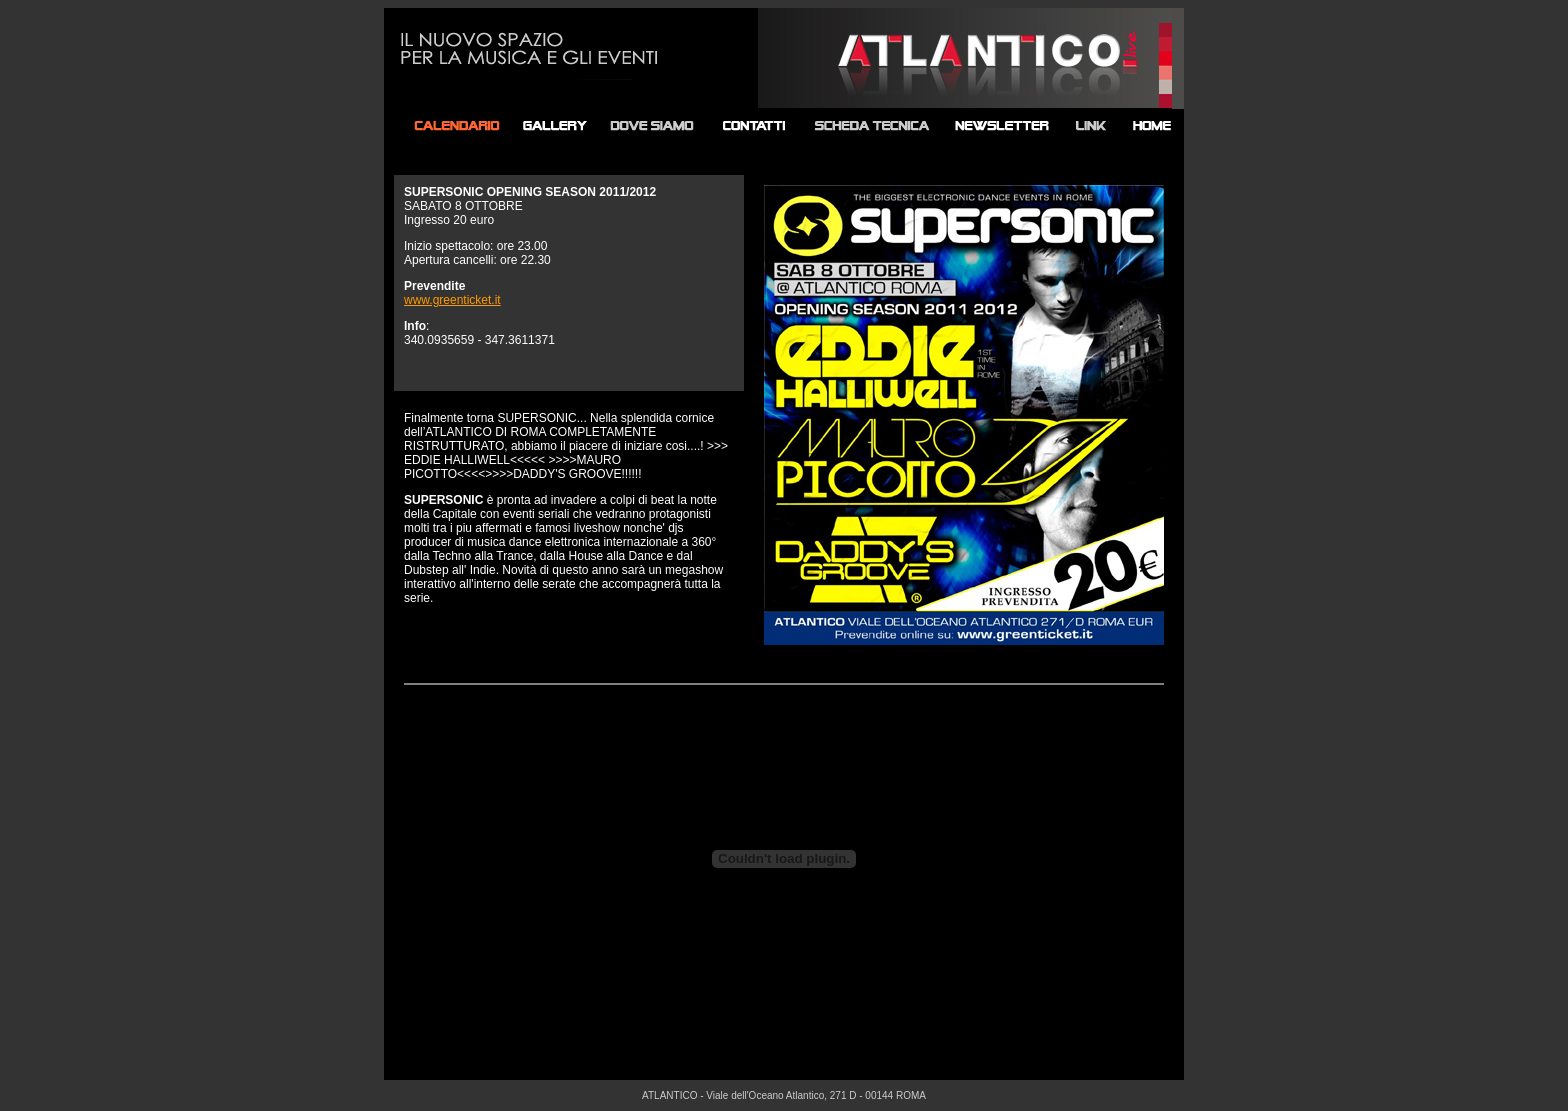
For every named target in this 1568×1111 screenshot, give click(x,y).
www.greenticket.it (452, 300)
